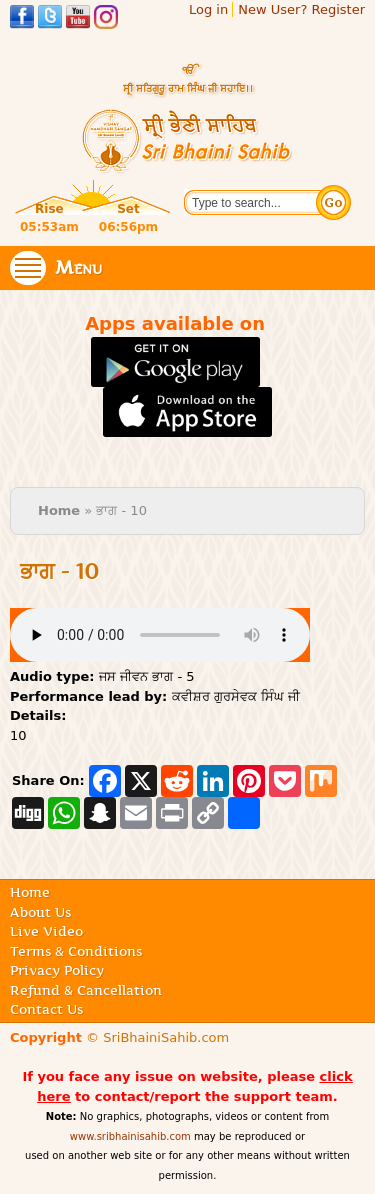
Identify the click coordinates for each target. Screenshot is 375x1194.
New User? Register (301, 9)
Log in (208, 9)
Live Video (46, 931)
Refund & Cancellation (86, 990)
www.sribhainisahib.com (130, 1136)
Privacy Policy (57, 970)
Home (59, 510)
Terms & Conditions (76, 951)
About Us (40, 912)
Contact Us (46, 1009)
